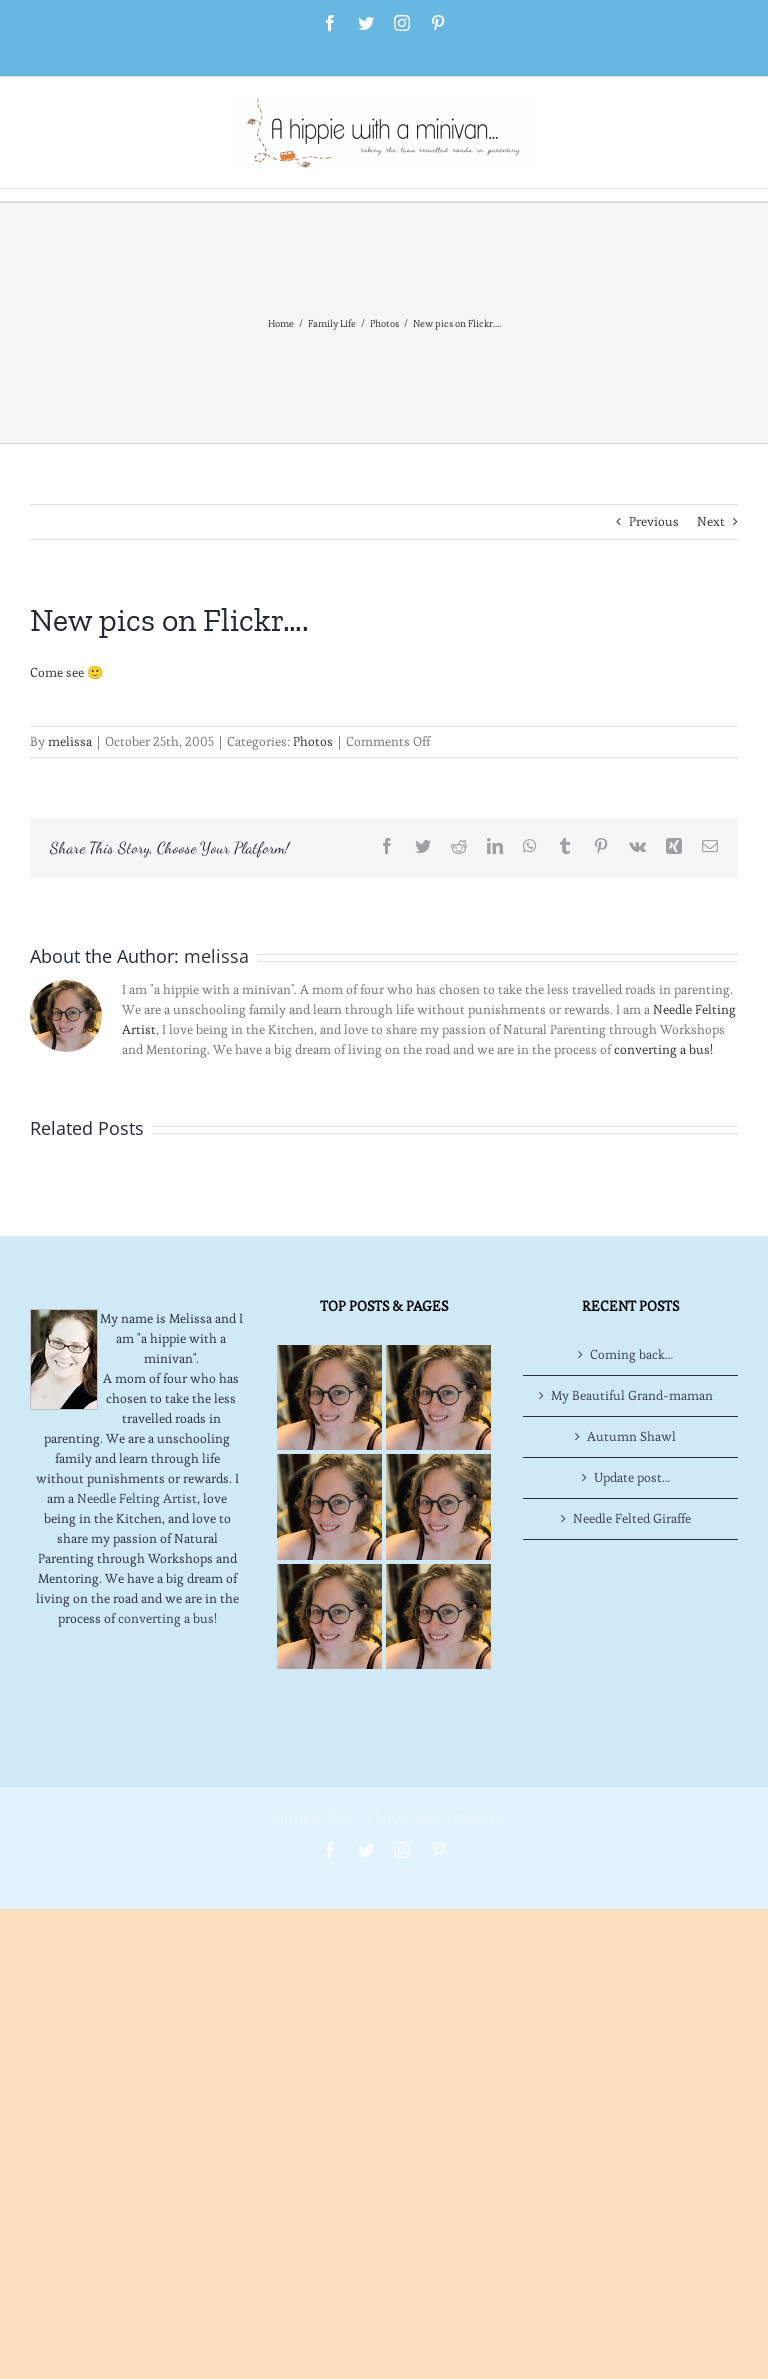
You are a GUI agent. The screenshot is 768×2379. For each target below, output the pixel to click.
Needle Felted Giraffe (632, 1518)
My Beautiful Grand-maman (632, 1395)
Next (711, 521)
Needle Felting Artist (137, 1498)
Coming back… (631, 1354)
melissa (70, 741)
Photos (313, 741)
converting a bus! (663, 1049)
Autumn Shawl (631, 1436)
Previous (654, 521)
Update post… (632, 1477)
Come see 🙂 (66, 672)
